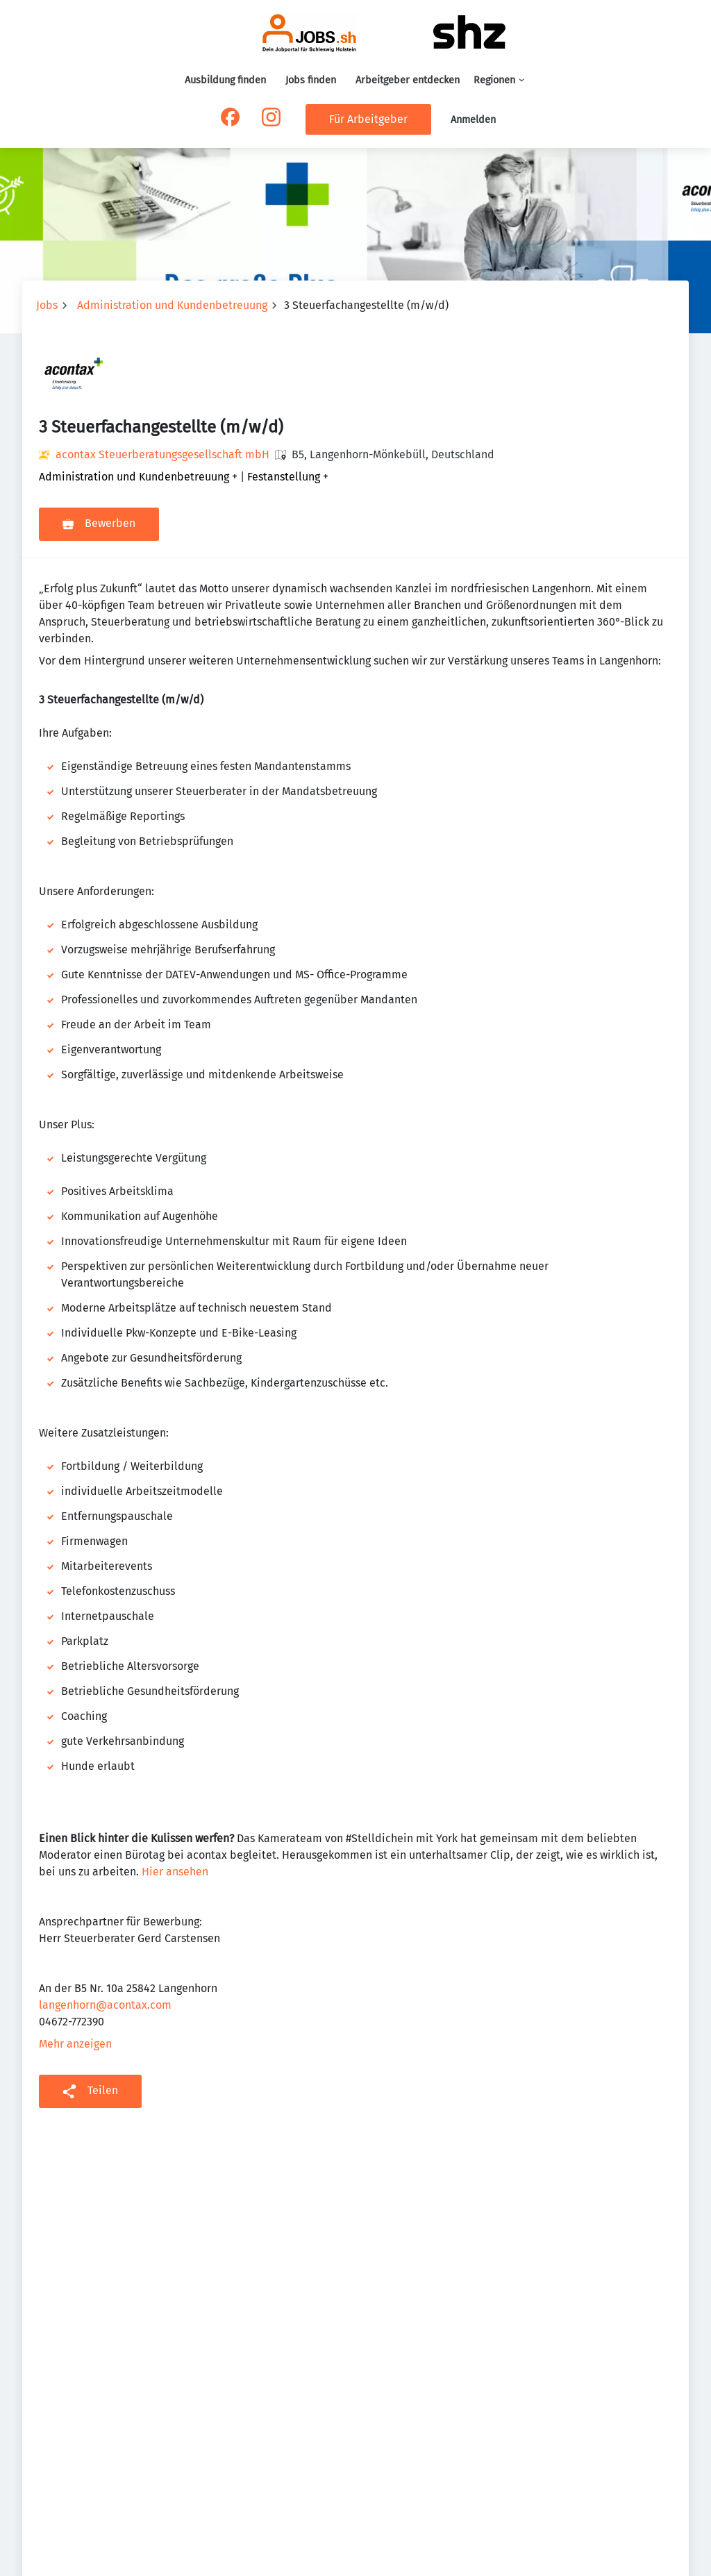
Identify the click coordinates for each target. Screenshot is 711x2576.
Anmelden (473, 120)
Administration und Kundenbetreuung (172, 305)
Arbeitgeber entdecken (408, 80)
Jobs (47, 305)
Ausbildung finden (225, 80)
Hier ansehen (175, 1871)
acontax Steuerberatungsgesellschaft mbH (162, 454)
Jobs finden (310, 80)
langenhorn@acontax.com (105, 2005)
